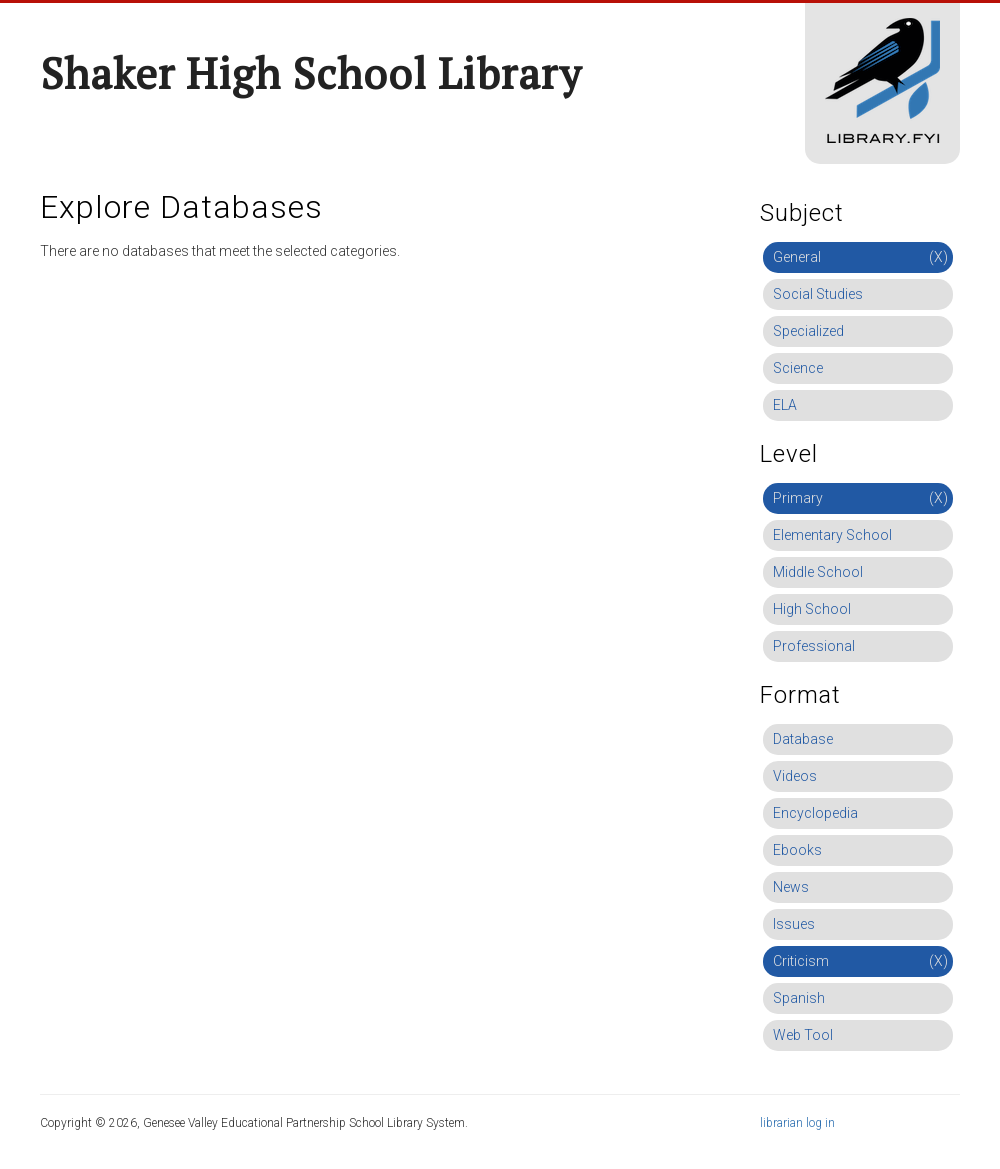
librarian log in (797, 1123)
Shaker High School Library (311, 73)
